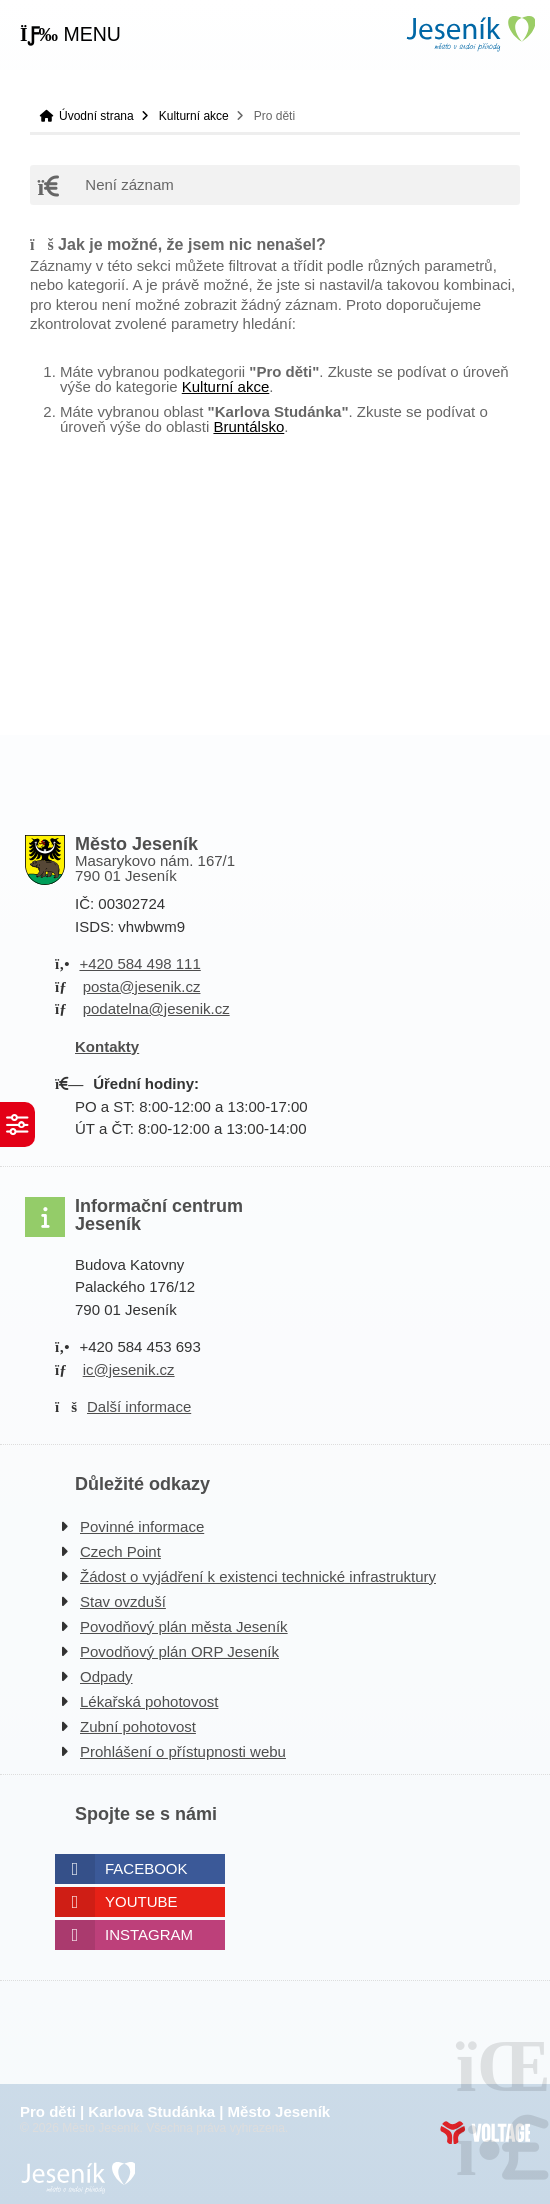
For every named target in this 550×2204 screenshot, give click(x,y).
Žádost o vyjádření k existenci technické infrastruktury (258, 1576)
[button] (70, 35)
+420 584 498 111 (139, 963)
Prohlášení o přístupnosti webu (183, 1751)
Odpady (106, 1676)
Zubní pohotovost (138, 1726)
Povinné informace (142, 1526)
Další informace (139, 1406)
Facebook (146, 1868)
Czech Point (120, 1551)
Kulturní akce (194, 116)
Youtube (141, 1901)
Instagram (149, 1934)
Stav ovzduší (123, 1601)
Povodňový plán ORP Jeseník (179, 1651)
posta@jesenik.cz (142, 986)
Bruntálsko (248, 426)
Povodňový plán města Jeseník (184, 1626)
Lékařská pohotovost (149, 1701)
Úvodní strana (470, 33)
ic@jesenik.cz (129, 1369)
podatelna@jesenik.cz (156, 1008)
